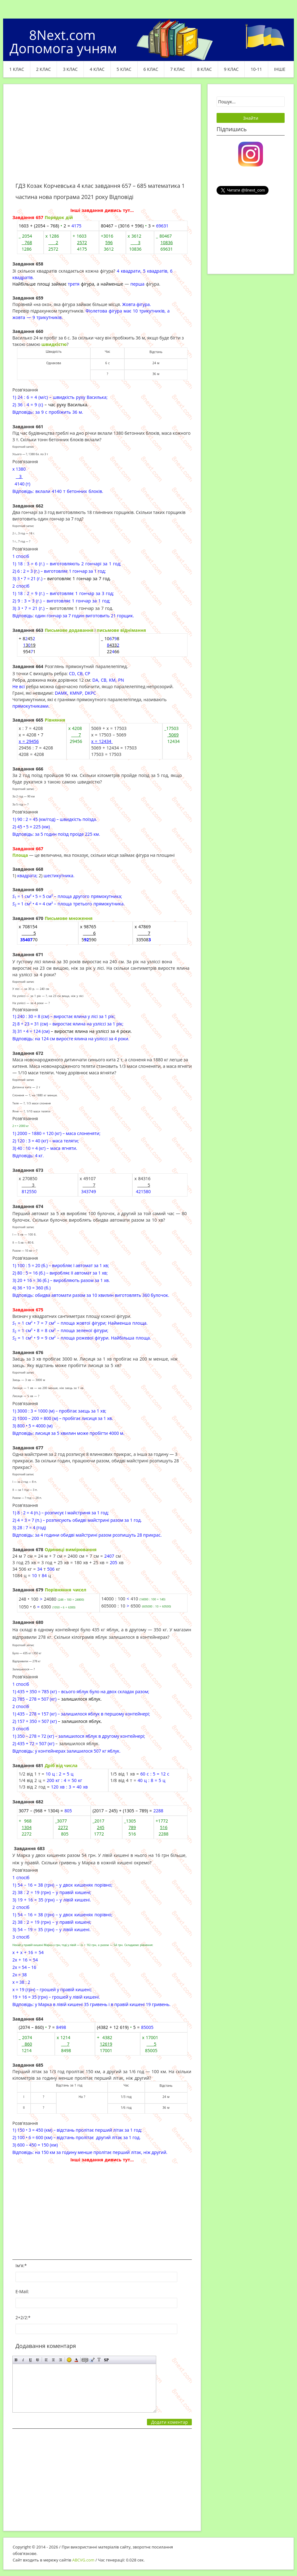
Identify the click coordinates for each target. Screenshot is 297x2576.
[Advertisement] (102, 136)
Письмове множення (69, 918)
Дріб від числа (61, 1765)
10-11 (256, 69)
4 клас (97, 69)
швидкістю (54, 344)
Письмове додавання (69, 630)
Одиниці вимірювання (71, 1549)
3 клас (70, 69)
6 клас (151, 69)
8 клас (204, 69)
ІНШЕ (279, 69)
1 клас (16, 69)
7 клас (177, 69)
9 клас (231, 69)
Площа (20, 855)
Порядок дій (59, 217)
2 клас (43, 69)
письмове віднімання (121, 630)
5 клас (124, 69)
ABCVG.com (83, 2560)
